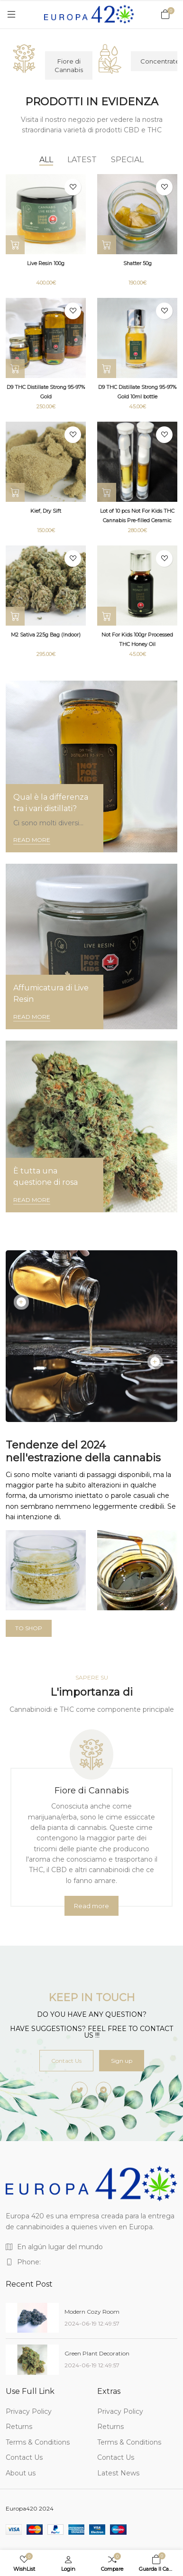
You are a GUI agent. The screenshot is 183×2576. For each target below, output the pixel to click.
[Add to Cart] (106, 368)
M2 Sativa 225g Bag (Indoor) (46, 635)
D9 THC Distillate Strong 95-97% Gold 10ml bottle (137, 392)
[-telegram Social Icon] (104, 2090)
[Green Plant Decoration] (32, 2359)
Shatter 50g (137, 263)
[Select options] (15, 244)
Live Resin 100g (45, 263)
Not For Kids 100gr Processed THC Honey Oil (137, 639)
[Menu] (11, 14)
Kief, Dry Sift (45, 511)
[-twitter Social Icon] (80, 2090)
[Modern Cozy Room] (32, 2318)
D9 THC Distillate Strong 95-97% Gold (46, 392)
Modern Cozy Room (91, 2311)
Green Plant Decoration (96, 2353)
